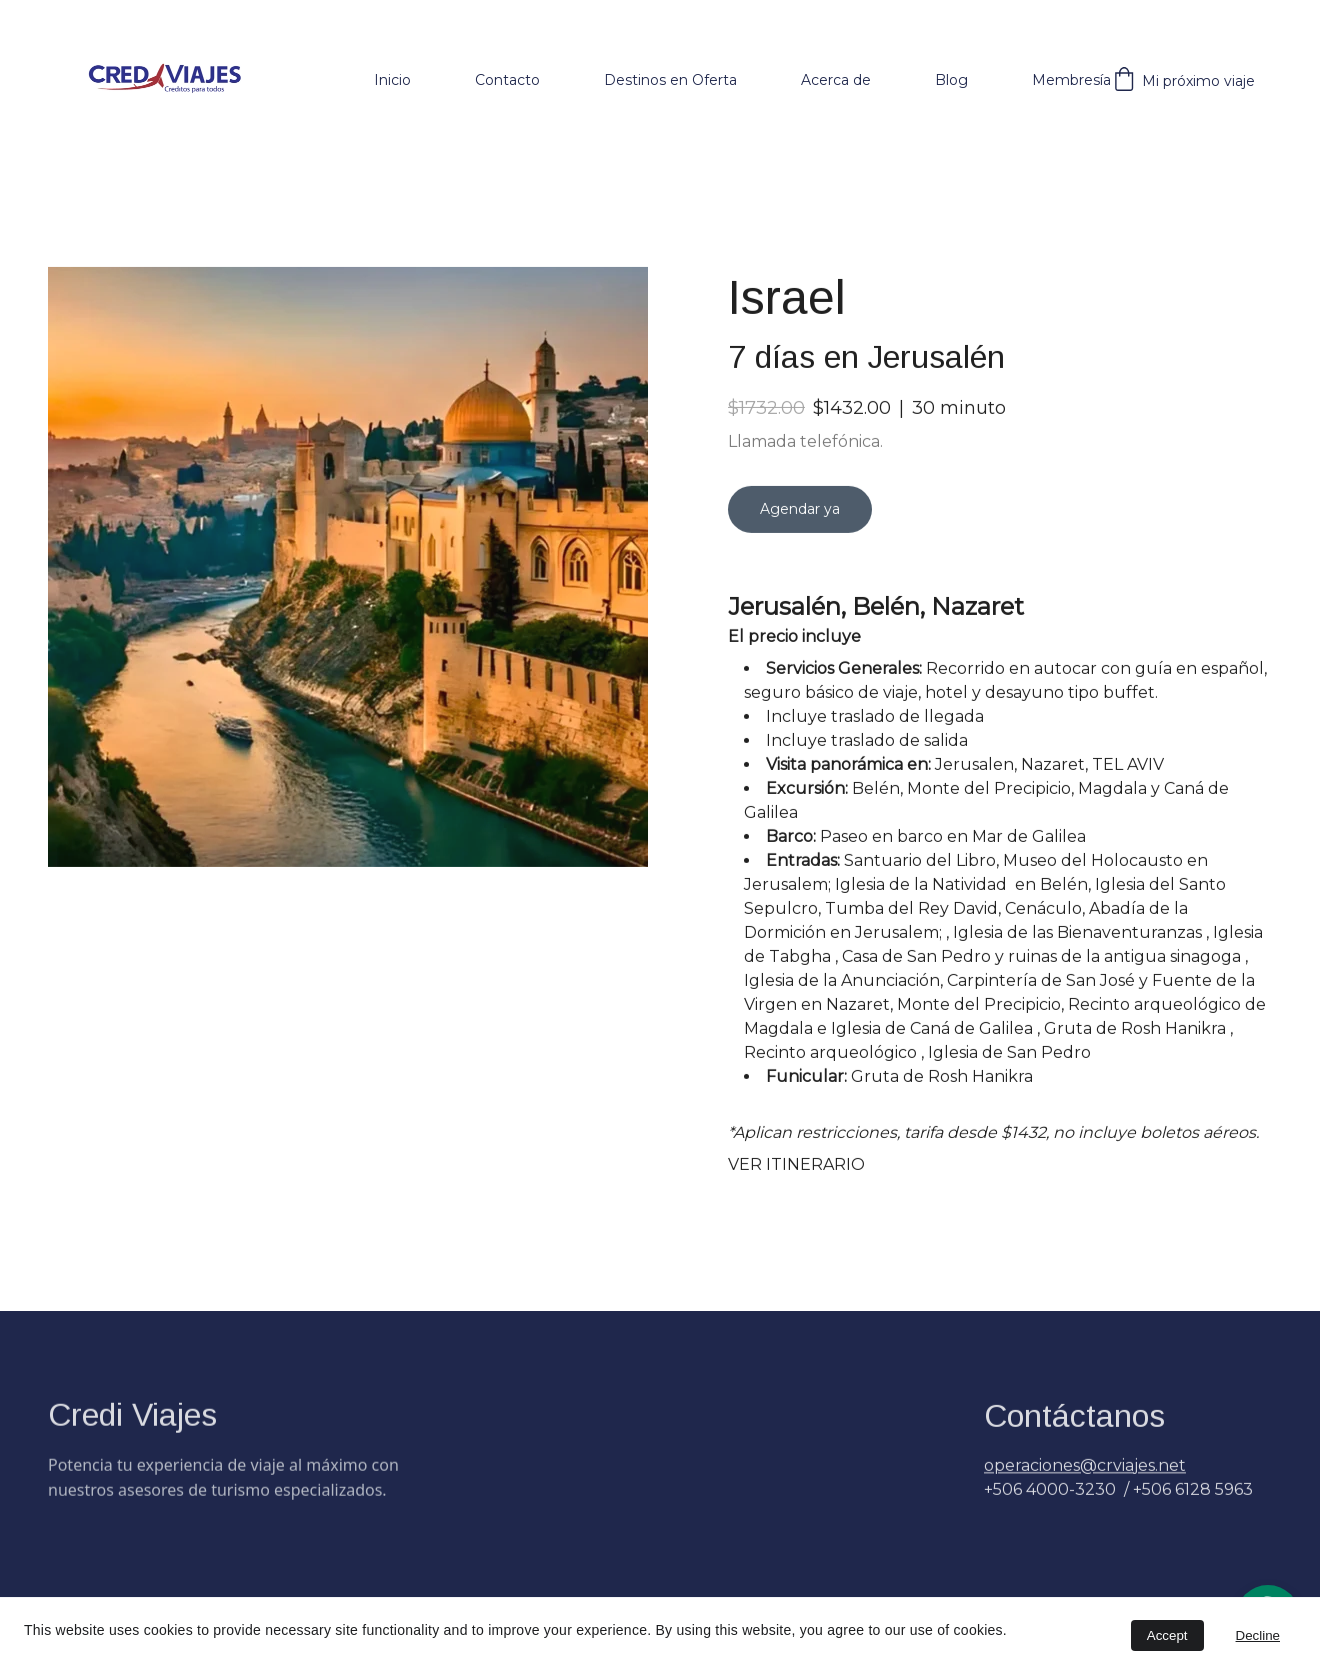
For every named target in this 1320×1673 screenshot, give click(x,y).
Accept (1167, 1635)
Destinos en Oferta (670, 80)
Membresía (1071, 80)
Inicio (392, 80)
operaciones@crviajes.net (1085, 1473)
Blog (951, 80)
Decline (1258, 1635)
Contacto (507, 80)
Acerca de (836, 80)
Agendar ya (800, 531)
